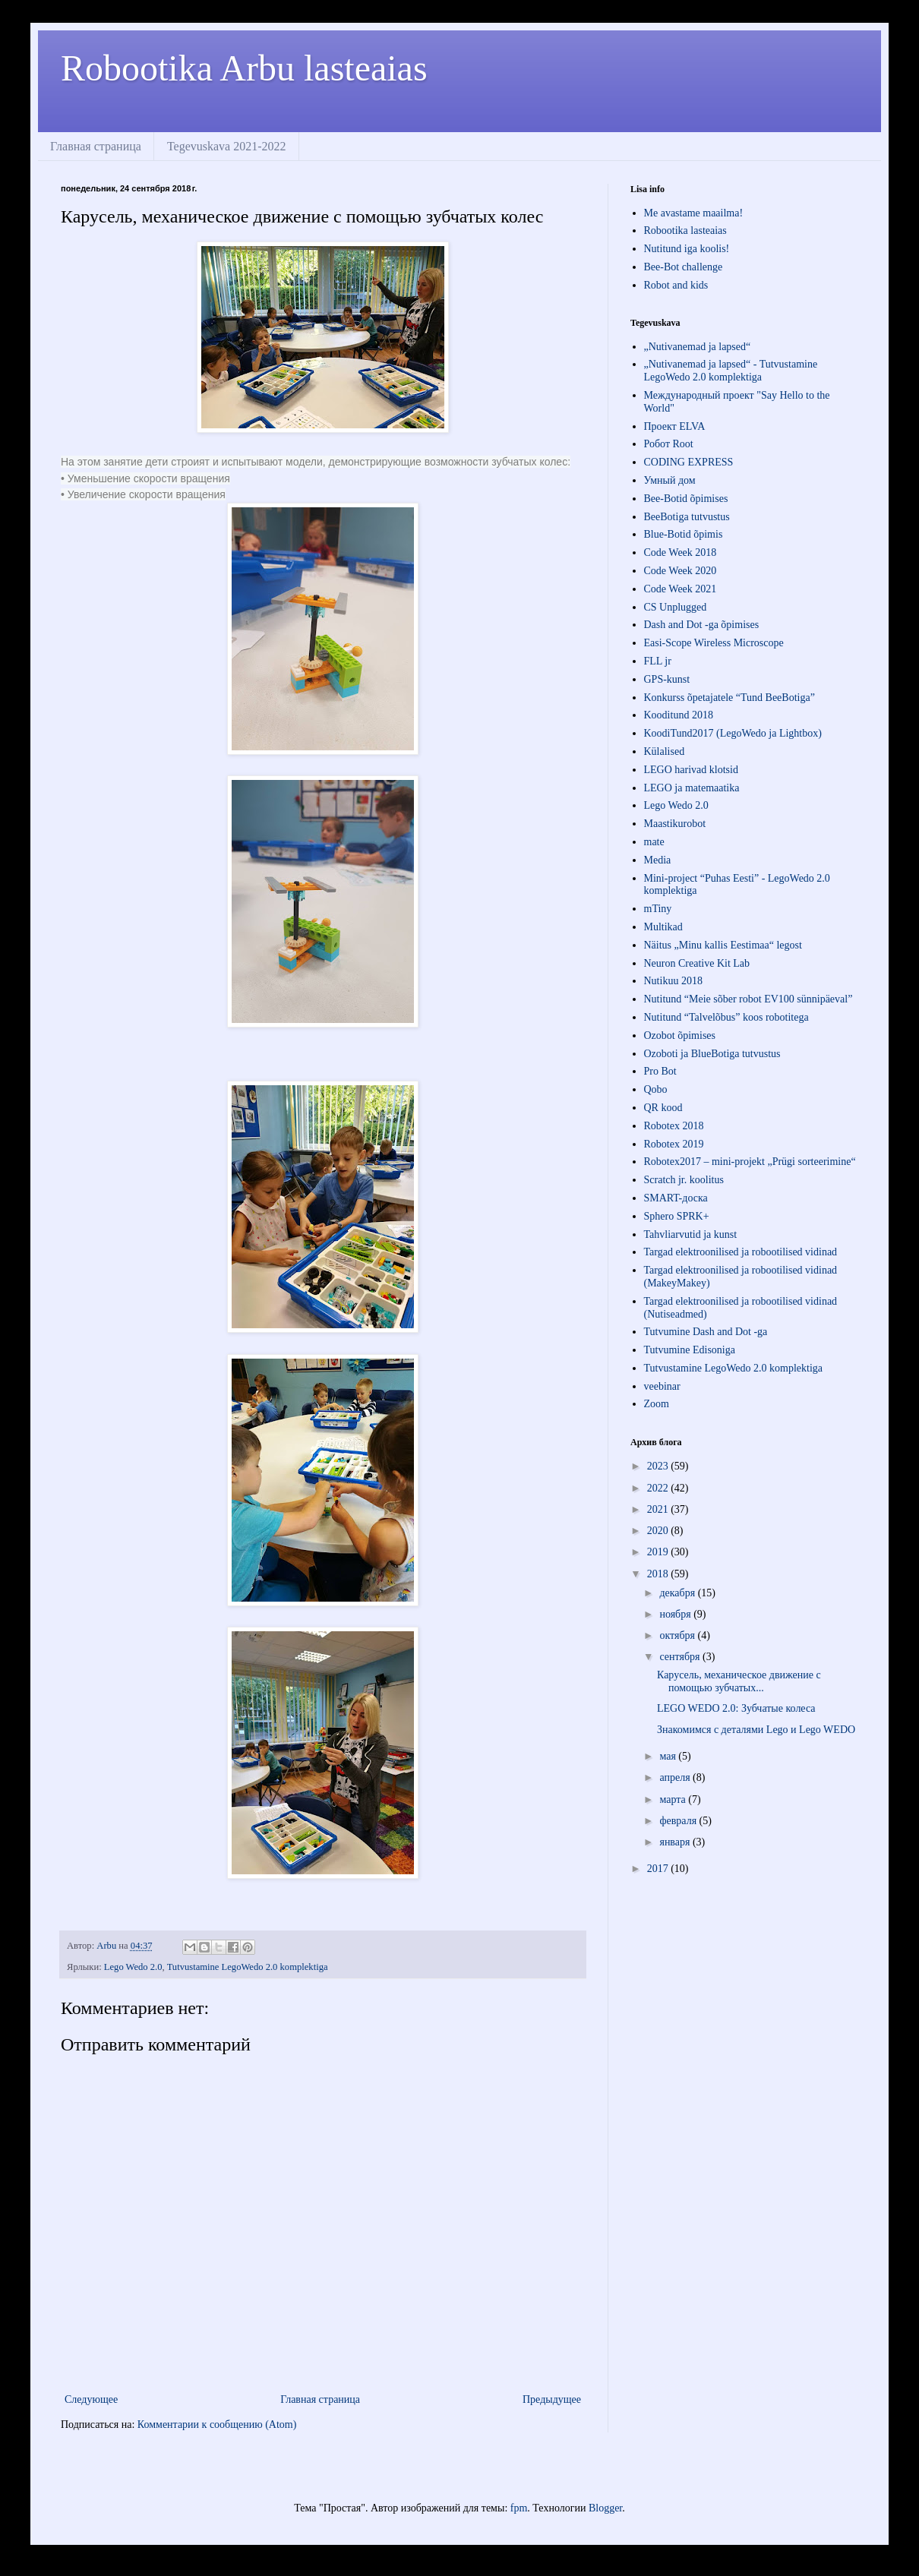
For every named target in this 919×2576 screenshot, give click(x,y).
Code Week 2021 (680, 589)
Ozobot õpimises (680, 1035)
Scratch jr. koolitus (684, 1179)
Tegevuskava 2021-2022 (226, 146)
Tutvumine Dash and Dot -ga (706, 1331)
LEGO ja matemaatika (692, 788)
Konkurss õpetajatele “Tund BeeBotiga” (729, 697)
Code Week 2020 (680, 570)
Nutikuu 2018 (673, 981)
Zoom (656, 1404)
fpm (519, 2508)
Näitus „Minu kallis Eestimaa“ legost (723, 945)
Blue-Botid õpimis (683, 534)
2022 (659, 1488)
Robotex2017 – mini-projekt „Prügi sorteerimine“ (750, 1161)
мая (668, 1756)
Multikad (663, 927)
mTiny (658, 908)
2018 (659, 1574)
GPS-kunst (667, 679)
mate (654, 842)
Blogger (605, 2508)
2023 (659, 1466)
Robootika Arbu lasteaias (244, 68)
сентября (681, 1656)
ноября (676, 1614)
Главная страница (95, 146)
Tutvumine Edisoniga (689, 1350)
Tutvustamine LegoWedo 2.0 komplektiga (247, 1967)
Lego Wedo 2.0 (133, 1967)
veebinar (662, 1386)
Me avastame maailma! (694, 213)
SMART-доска (676, 1198)
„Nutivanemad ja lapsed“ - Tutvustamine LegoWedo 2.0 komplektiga (731, 370)
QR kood (663, 1107)
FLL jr (657, 661)
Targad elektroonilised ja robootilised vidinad (741, 1252)
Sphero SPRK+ (676, 1216)
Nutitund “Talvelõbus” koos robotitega (726, 1017)
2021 (659, 1509)
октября (678, 1635)
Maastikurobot (675, 823)
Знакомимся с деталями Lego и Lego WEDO (756, 1729)
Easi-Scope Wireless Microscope (714, 643)
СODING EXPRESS (689, 462)
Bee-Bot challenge (683, 267)
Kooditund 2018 (678, 715)
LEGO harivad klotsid (691, 769)
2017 (659, 1868)
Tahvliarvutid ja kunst (690, 1234)
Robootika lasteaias (685, 230)
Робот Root (668, 444)
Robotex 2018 (674, 1126)
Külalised (664, 751)
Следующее (91, 2399)
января (676, 1842)
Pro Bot (660, 1071)
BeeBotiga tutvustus (687, 516)
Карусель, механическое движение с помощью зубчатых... (739, 1681)
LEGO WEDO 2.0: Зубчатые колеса (736, 1708)
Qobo (656, 1089)
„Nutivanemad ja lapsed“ (697, 346)
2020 (659, 1530)
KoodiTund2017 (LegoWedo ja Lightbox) (733, 733)
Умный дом (670, 480)
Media (657, 860)
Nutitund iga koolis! (687, 248)
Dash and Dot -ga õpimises (702, 624)
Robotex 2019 (674, 1144)
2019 (659, 1552)
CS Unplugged (675, 607)
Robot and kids (676, 285)
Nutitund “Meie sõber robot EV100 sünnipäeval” (748, 999)
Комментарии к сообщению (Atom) (217, 2424)
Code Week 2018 (680, 552)
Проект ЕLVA (675, 426)
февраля (679, 1820)
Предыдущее (552, 2399)
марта (673, 1799)
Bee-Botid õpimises (686, 498)
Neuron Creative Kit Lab (697, 963)
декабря (678, 1593)
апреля (676, 1777)
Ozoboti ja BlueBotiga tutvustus (712, 1053)
